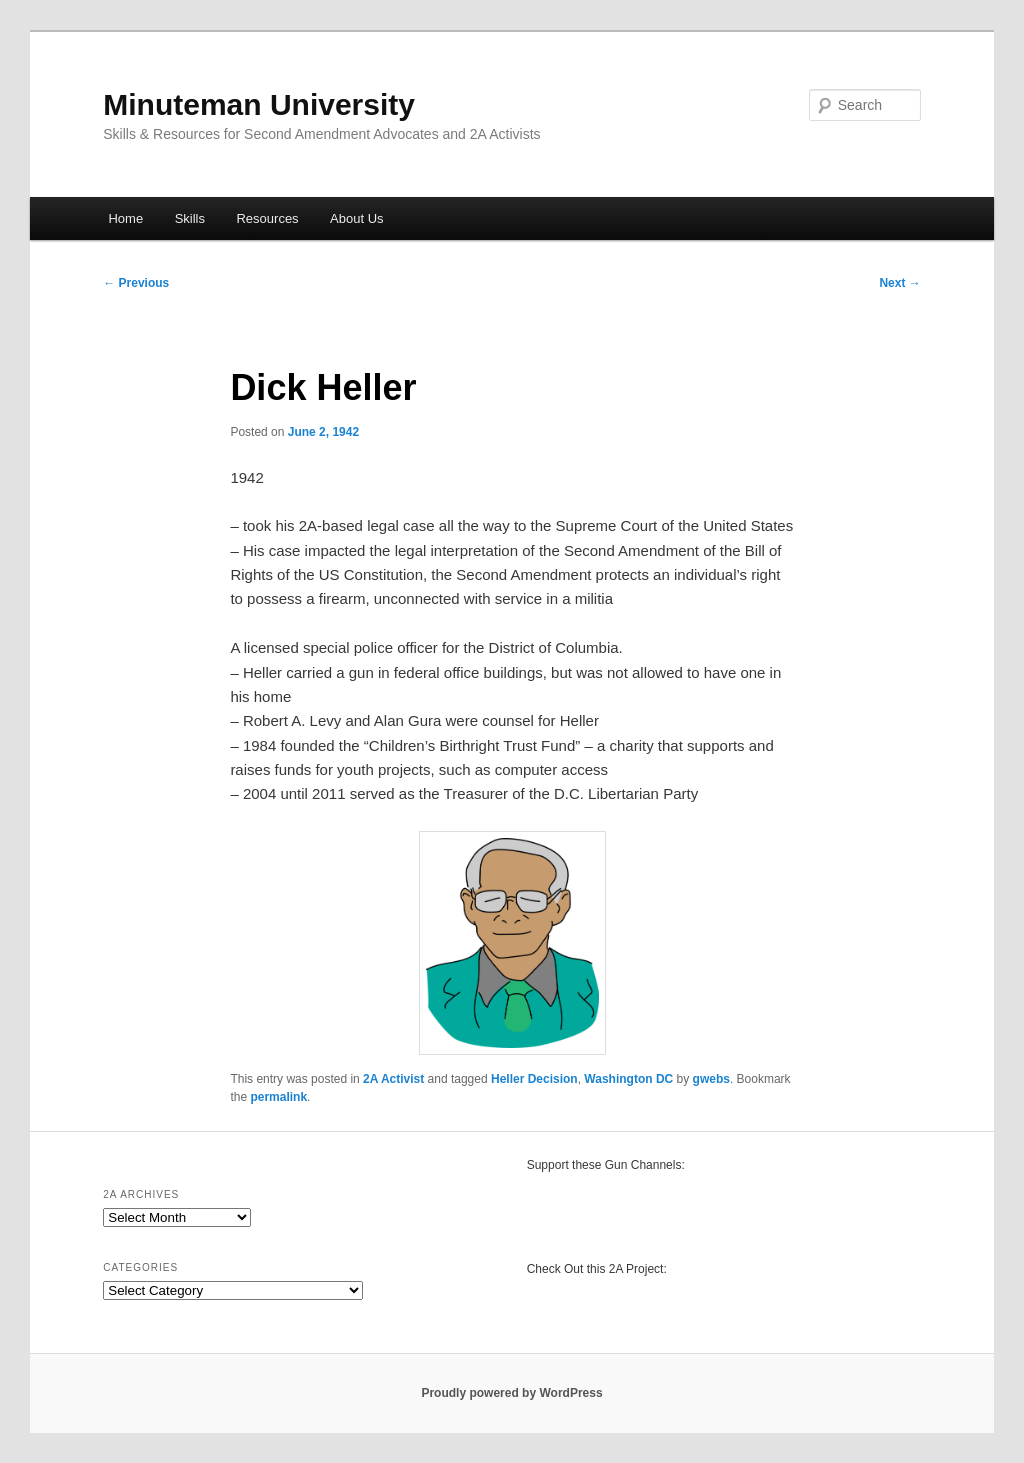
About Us (356, 218)
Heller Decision (534, 1079)
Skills (190, 218)
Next (899, 283)
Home (125, 218)
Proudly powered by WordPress (511, 1393)
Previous (136, 283)
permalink (278, 1097)
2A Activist (393, 1079)
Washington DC (628, 1079)
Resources (267, 218)
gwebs (711, 1079)
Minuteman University (259, 104)
